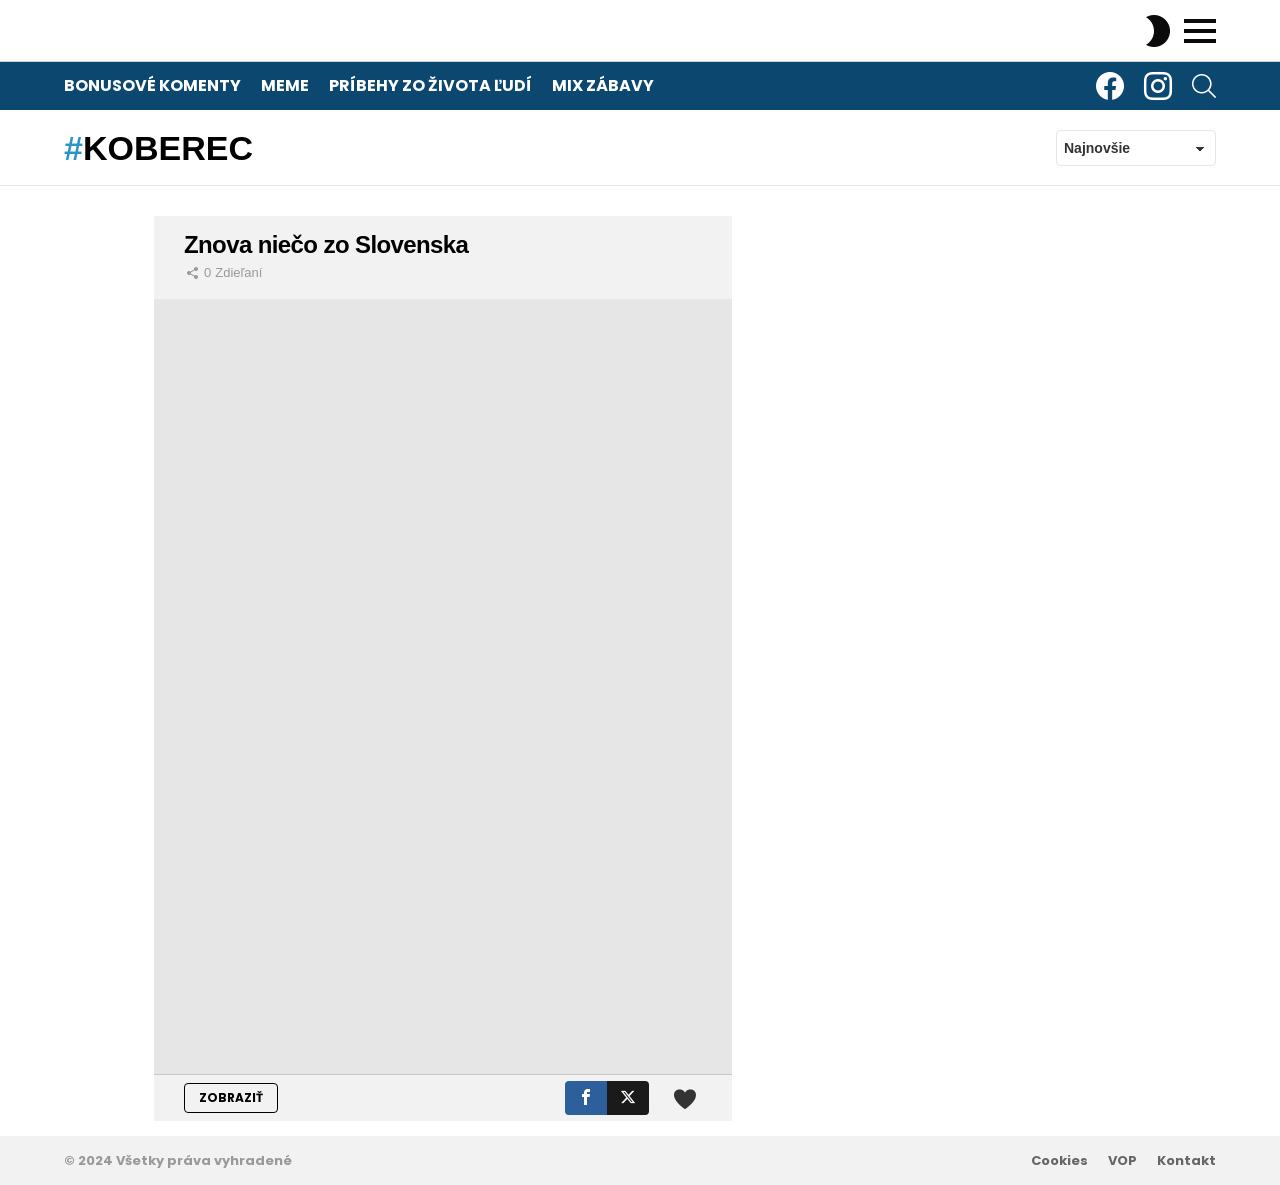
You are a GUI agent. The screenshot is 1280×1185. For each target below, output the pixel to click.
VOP (1122, 1161)
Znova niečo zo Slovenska (326, 244)
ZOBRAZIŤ (231, 1097)
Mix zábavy (603, 85)
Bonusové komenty (152, 85)
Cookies (1059, 1161)
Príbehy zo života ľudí (430, 85)
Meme (285, 85)
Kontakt (1186, 1161)
